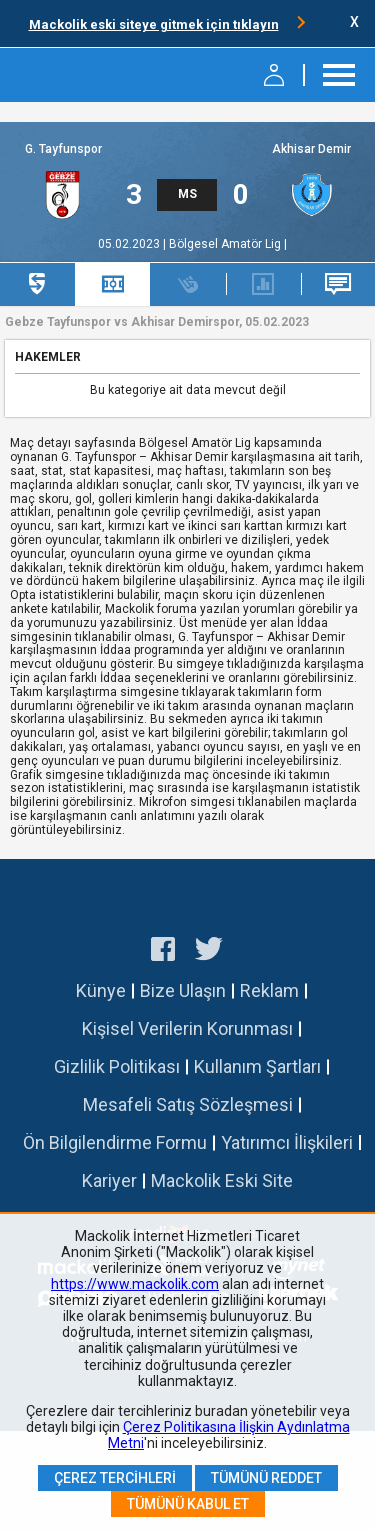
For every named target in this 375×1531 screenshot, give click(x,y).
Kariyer (109, 1180)
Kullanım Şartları (257, 1066)
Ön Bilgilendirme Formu (115, 1142)
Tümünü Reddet (266, 1478)
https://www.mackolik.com (135, 1284)
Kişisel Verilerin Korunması (187, 1028)
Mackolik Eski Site (222, 1180)
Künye (101, 990)
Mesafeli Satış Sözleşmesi (188, 1104)
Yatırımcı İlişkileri (287, 1142)
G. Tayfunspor (63, 149)
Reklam (269, 990)
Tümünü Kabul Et (188, 1504)
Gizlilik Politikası (117, 1066)
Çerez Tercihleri (115, 1478)
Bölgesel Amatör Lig (226, 244)
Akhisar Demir (311, 149)
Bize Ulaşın (183, 990)
